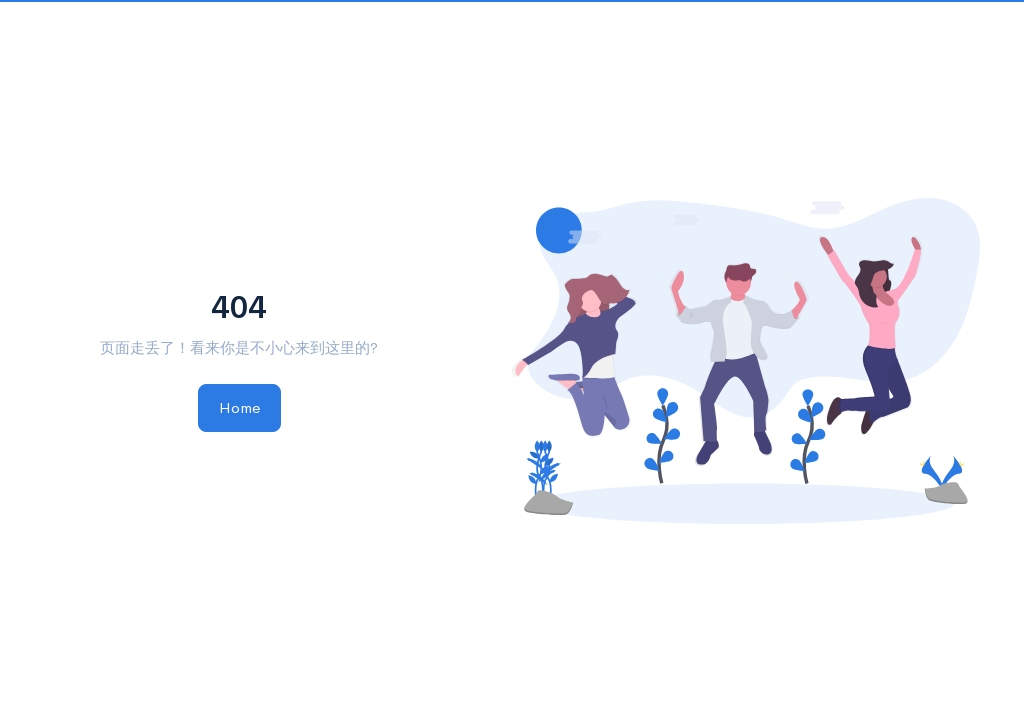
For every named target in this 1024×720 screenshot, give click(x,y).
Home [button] (239, 407)
